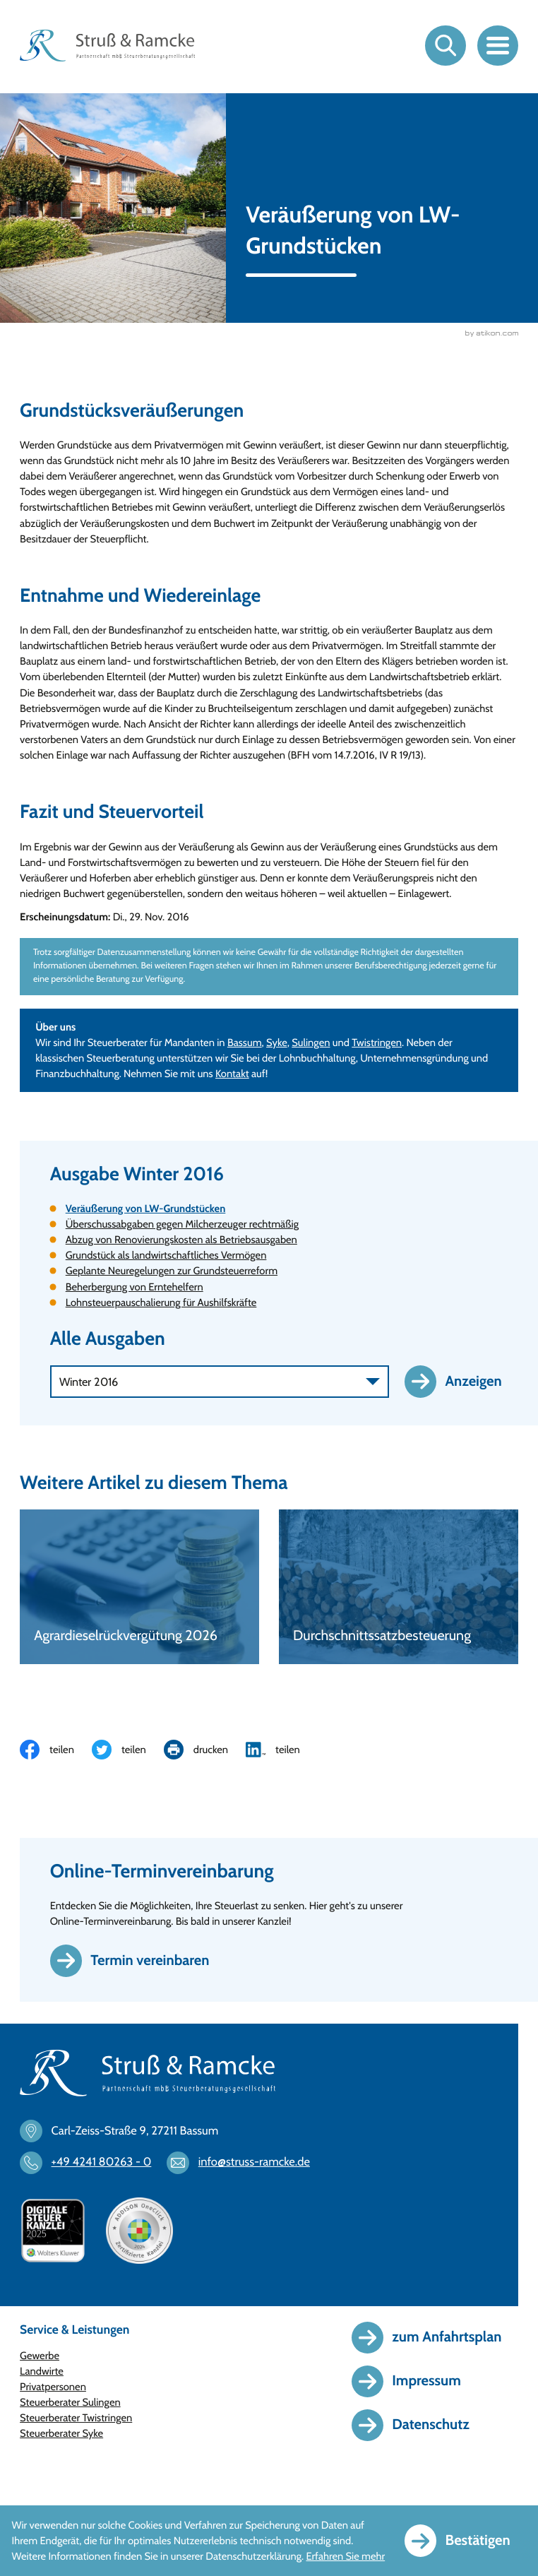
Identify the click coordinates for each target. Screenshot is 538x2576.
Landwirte (42, 2371)
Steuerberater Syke (61, 2433)
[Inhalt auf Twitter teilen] (128, 1749)
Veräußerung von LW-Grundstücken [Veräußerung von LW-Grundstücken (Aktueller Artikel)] (146, 1208)
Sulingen (311, 1042)
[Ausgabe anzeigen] (461, 1381)
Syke (276, 1042)
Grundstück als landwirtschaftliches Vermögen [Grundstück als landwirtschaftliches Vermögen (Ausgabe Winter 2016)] (166, 1255)
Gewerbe (39, 2355)
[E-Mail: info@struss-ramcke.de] (245, 2162)
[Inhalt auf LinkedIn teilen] (282, 1749)
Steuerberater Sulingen (70, 2402)
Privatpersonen (53, 2386)
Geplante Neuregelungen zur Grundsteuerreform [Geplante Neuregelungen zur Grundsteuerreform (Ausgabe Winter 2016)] (171, 1270)
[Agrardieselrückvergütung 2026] (139, 1586)
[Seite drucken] (205, 1749)
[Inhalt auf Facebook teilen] (56, 1749)
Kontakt (232, 1073)
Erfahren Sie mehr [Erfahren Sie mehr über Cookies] (345, 2556)
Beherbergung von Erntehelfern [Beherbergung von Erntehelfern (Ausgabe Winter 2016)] (134, 1287)
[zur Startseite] (107, 45)
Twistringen (377, 1042)
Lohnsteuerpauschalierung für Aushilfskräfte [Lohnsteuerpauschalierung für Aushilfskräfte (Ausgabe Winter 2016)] (161, 1302)
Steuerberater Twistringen (76, 2417)
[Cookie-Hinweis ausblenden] (466, 2540)
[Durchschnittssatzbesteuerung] (398, 1586)
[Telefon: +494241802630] (92, 2162)
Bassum (244, 1042)
